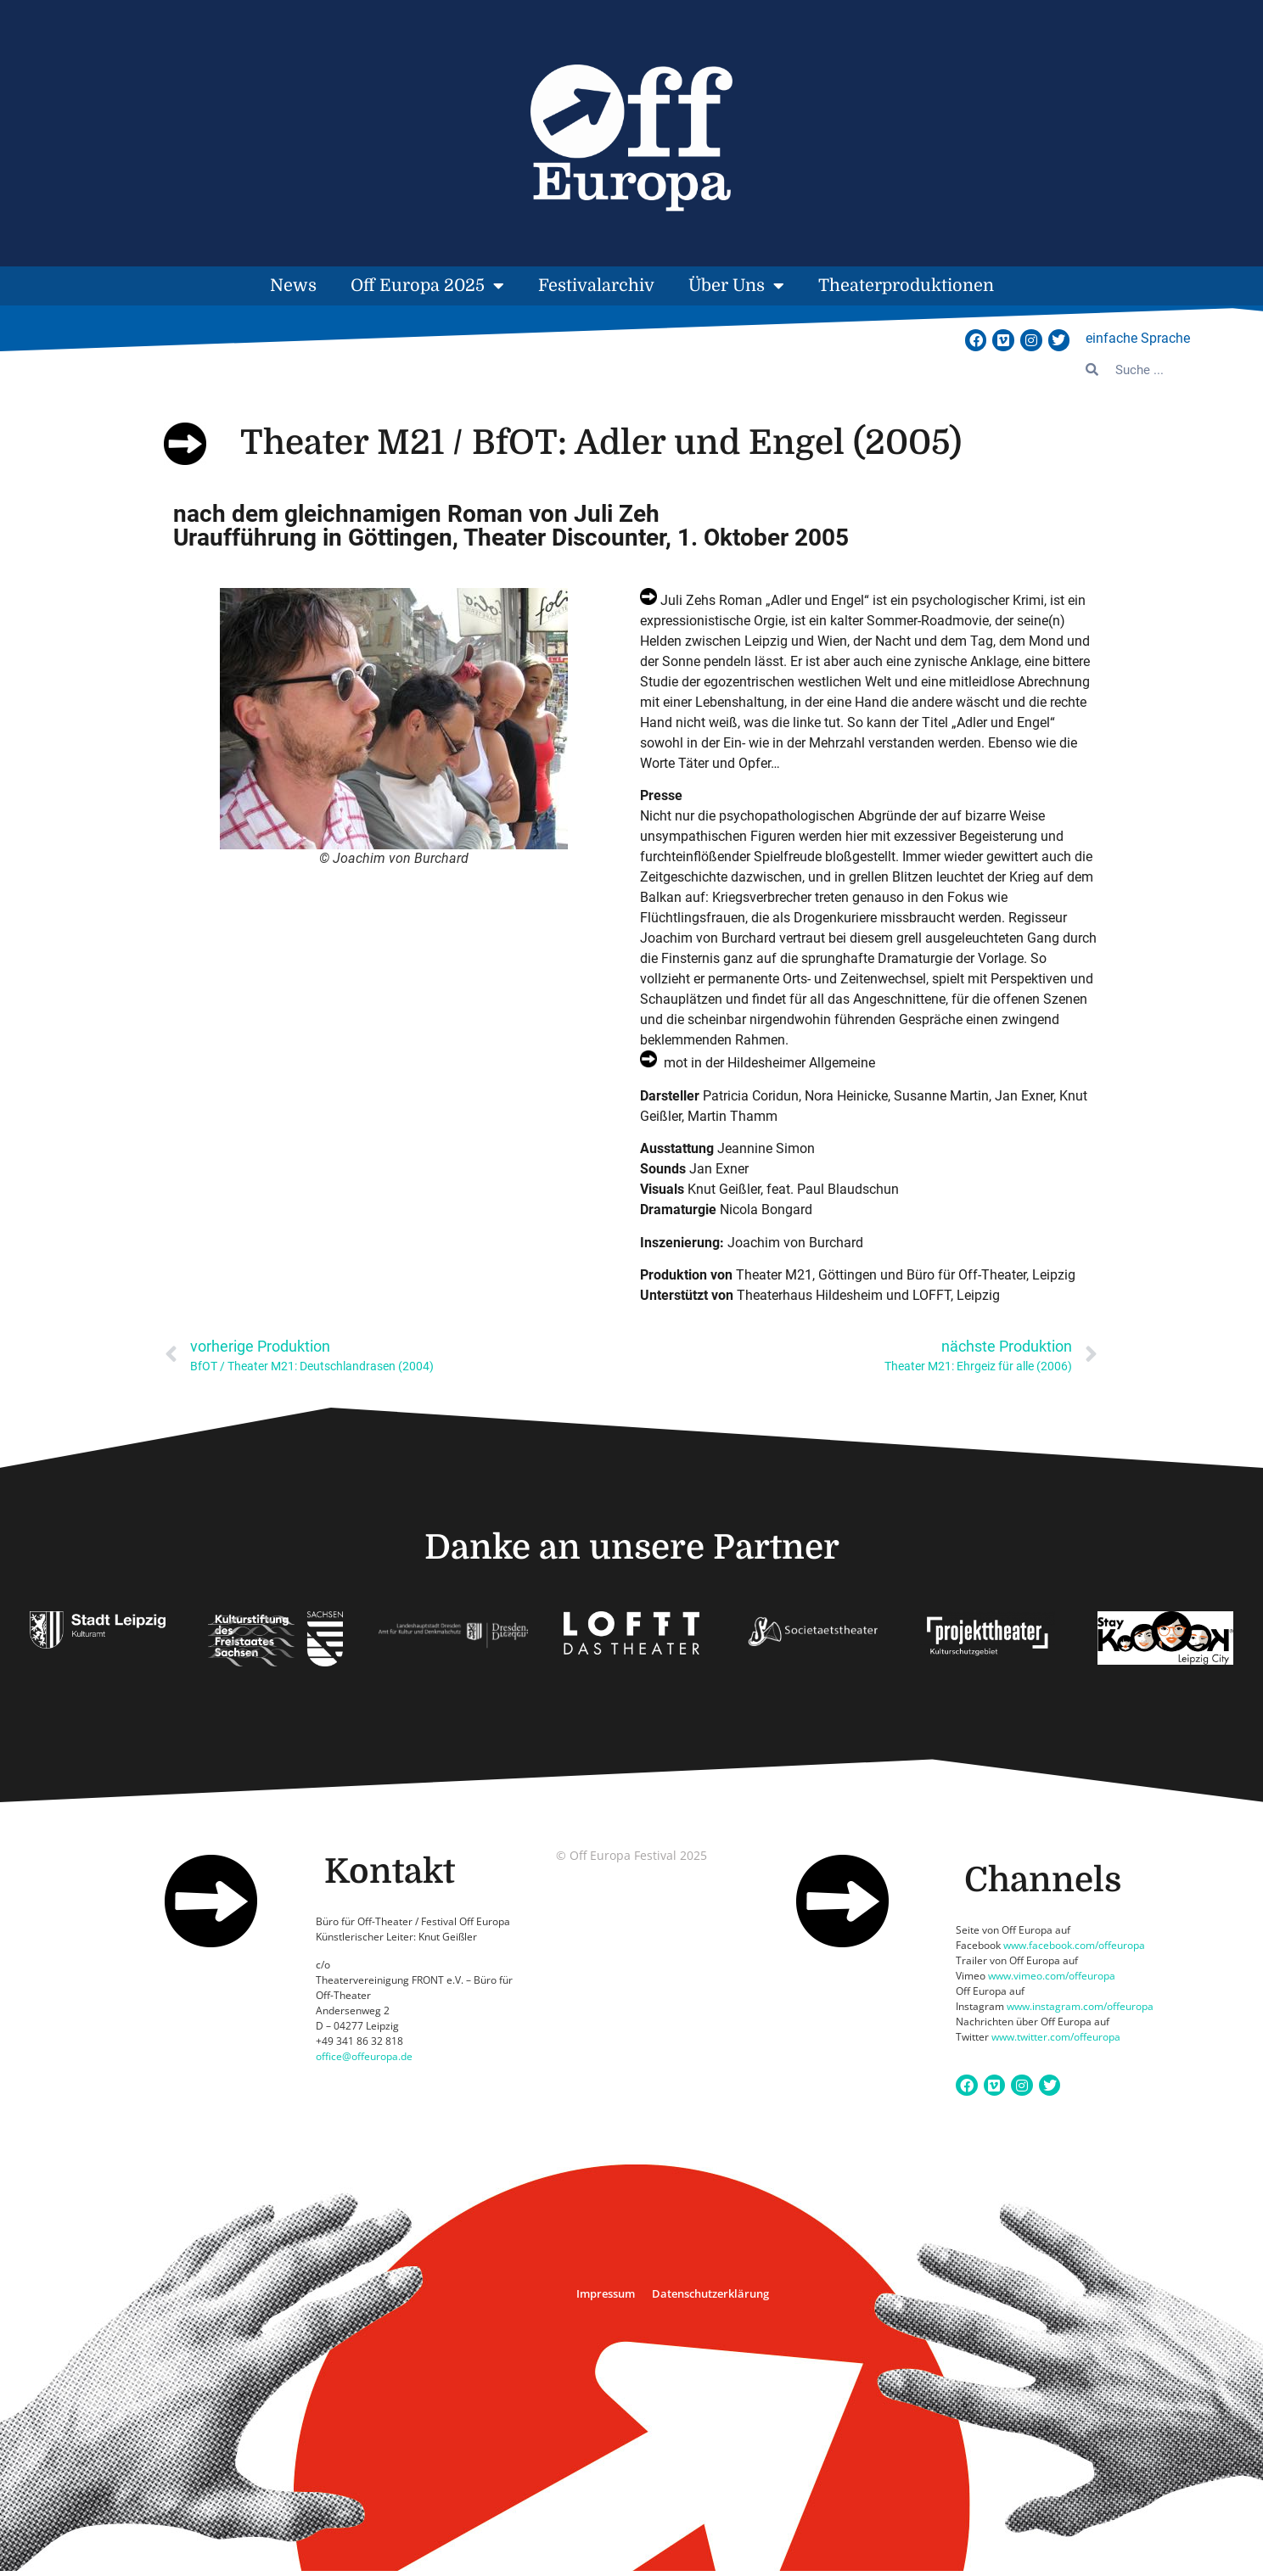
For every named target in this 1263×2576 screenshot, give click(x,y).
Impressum (605, 2293)
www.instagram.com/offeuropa (1080, 2006)
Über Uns (736, 286)
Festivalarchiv (596, 285)
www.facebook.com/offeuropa (1074, 1945)
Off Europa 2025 (427, 286)
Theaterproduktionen (906, 285)
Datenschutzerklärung (710, 2293)
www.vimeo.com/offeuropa (1051, 1975)
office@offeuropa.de (364, 2056)
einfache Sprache (1138, 338)
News (293, 285)
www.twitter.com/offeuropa (1055, 2037)
